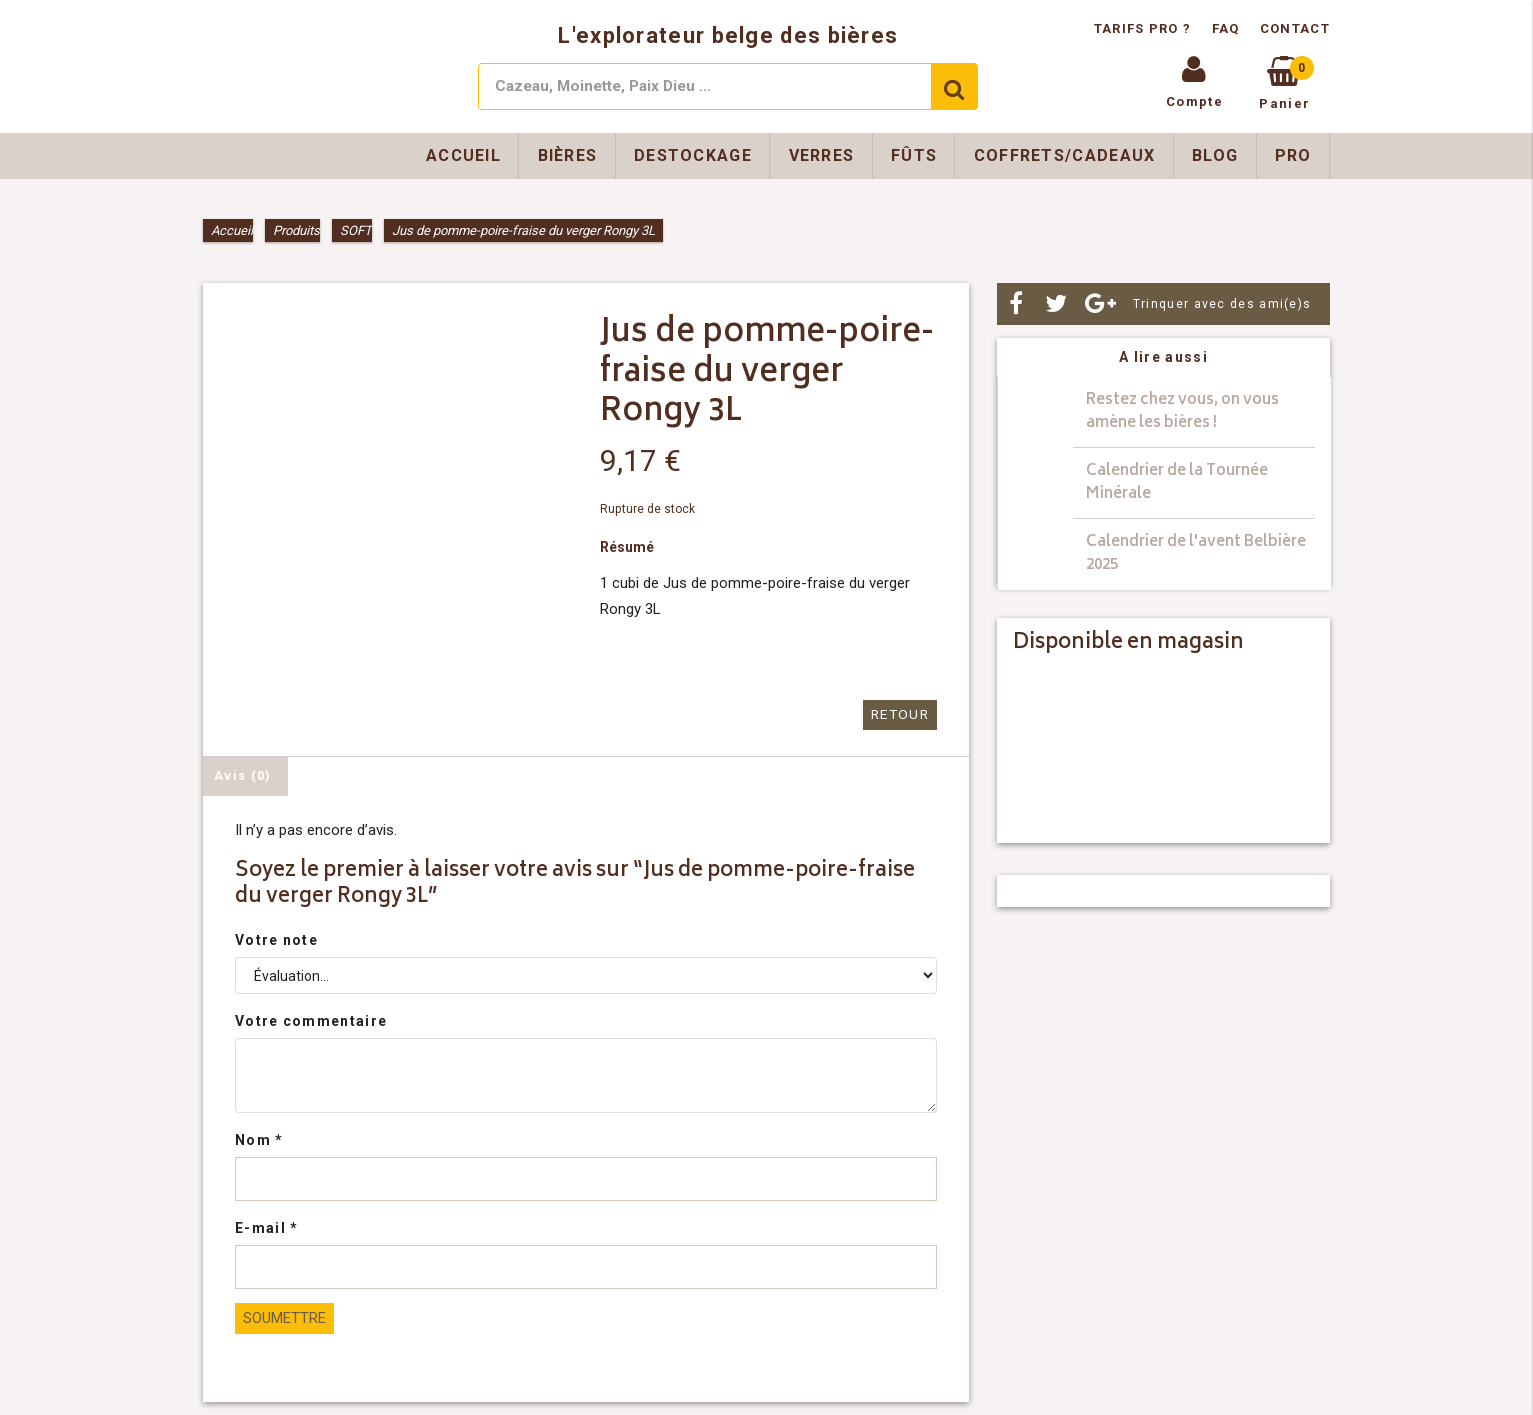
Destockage (693, 155)
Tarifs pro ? (1145, 28)
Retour (901, 714)
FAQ (1226, 28)
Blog (1215, 155)
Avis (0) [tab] (242, 774)
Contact (1295, 28)
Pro (1293, 155)
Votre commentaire (311, 1020)
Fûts (914, 155)
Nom (259, 1139)
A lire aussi (1163, 357)
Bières (568, 155)
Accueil (463, 155)
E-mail (266, 1227)
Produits (296, 230)
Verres (822, 155)
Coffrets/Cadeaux (1065, 155)
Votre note (276, 939)
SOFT (356, 230)
